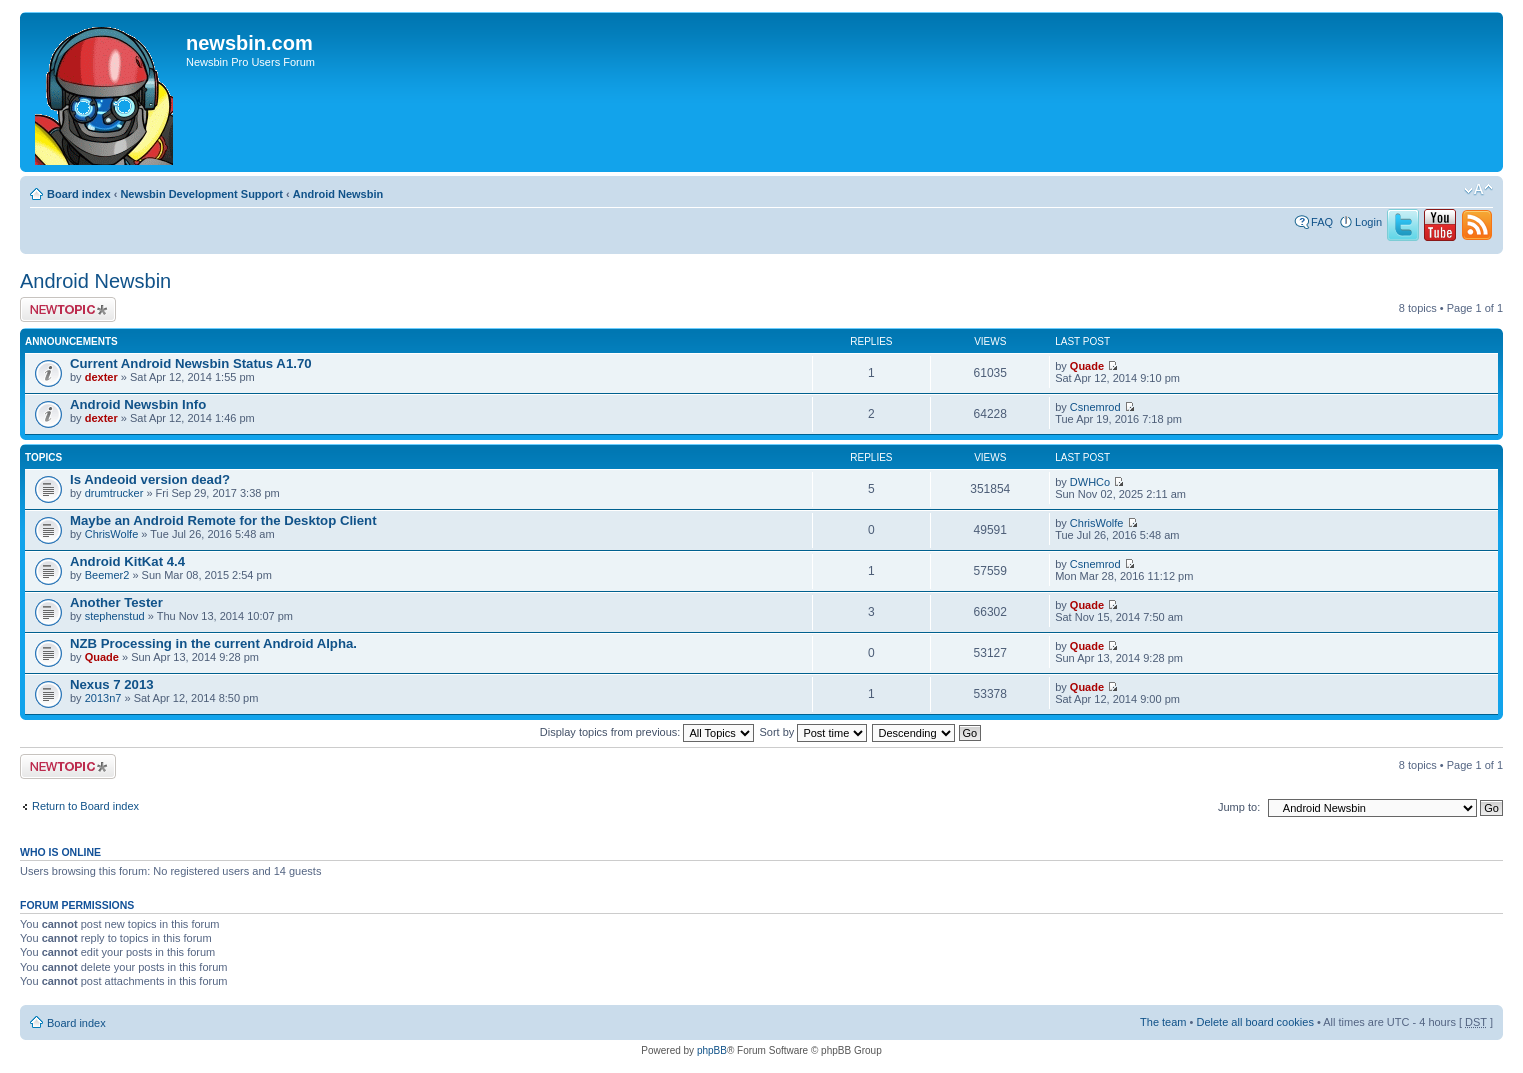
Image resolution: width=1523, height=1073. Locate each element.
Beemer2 (107, 575)
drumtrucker (114, 493)
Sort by (814, 732)
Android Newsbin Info (138, 404)
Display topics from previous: (647, 732)
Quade (1087, 366)
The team (1163, 1022)
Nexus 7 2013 (112, 684)
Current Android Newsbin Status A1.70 (191, 363)
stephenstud (115, 616)
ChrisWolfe (112, 534)
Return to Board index (85, 806)
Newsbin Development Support (201, 194)
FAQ (1322, 222)
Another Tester (116, 602)
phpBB (712, 1050)
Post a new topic (68, 309)
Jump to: (1239, 807)
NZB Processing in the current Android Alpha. (213, 643)
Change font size (1478, 190)
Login (1368, 222)
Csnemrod (1095, 407)
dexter (101, 377)
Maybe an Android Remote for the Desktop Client (223, 520)
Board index (79, 194)
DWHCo (1090, 482)
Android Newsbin (338, 194)
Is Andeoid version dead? (150, 479)
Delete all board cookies (1254, 1022)
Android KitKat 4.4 (127, 561)
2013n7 (103, 698)
